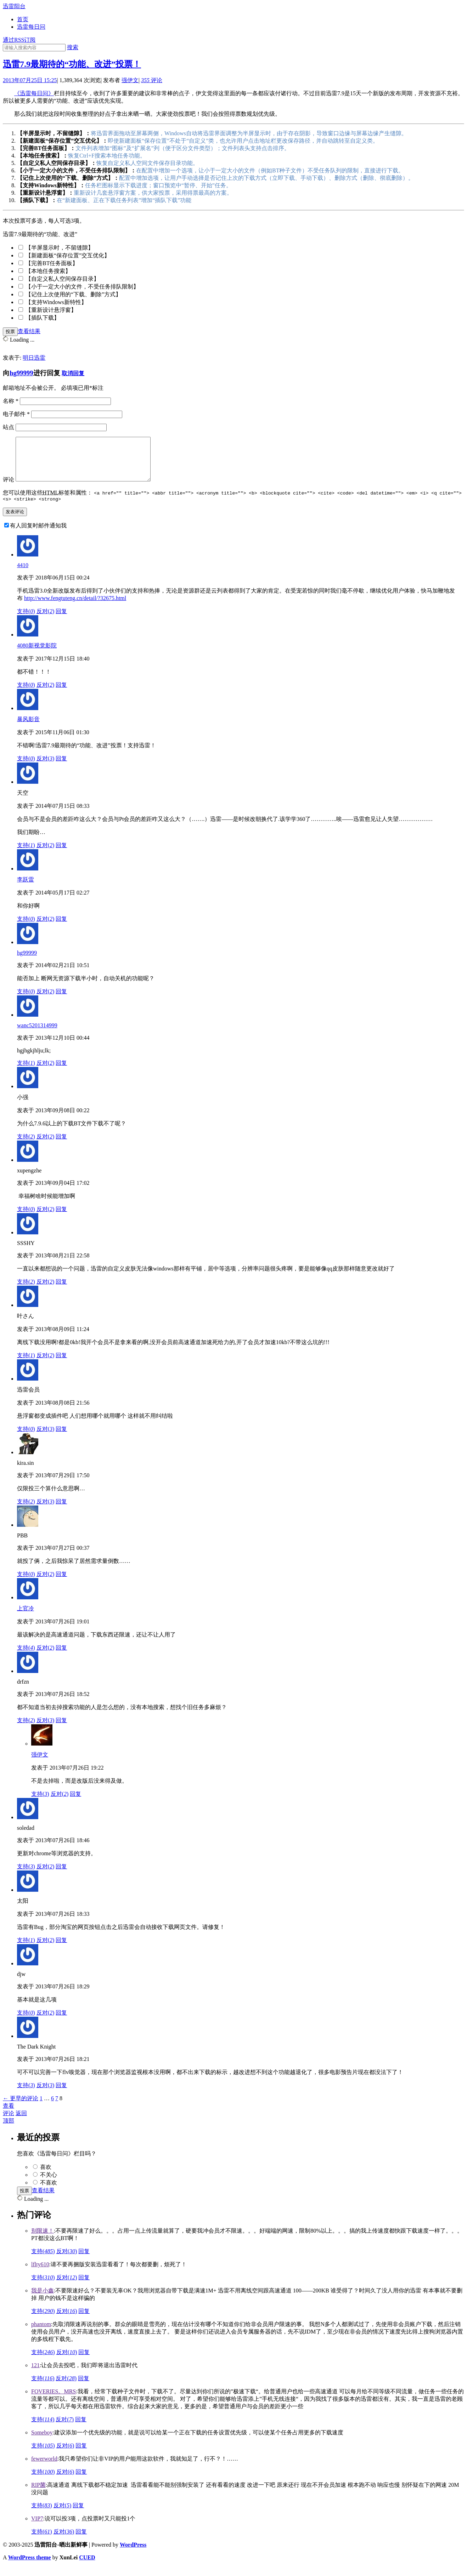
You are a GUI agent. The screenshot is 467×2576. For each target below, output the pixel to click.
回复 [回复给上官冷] (61, 1657)
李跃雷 (25, 889)
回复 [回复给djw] (61, 2022)
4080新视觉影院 (37, 655)
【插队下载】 (43, 318)
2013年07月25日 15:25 (30, 80)
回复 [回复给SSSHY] (61, 1291)
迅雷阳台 (14, 6)
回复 (84, 2261)
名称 (10, 401)
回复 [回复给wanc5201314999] (61, 1072)
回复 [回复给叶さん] (61, 1365)
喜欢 (45, 2177)
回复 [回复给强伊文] (75, 1803)
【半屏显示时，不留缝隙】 (60, 248)
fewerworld (44, 2468)
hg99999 (21, 373)
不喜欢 (48, 2192)
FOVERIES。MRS (53, 2401)
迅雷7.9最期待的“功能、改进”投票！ (72, 64)
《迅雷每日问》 (34, 93)
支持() (26, 621)
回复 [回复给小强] (61, 1146)
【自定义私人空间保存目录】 (62, 279)
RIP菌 (38, 2494)
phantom (41, 2334)
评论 (151, 80)
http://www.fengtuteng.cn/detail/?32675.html (75, 608)
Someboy (41, 2442)
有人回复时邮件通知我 (38, 535)
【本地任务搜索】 (48, 271)
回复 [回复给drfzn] (61, 1730)
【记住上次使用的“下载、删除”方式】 (73, 294)
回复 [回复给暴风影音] (61, 768)
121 (35, 2375)
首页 (22, 19)
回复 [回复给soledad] (61, 1876)
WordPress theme (29, 2567)
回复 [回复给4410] (61, 621)
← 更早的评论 (20, 2108)
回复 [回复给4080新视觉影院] (61, 694)
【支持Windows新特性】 (56, 302)
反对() (45, 621)
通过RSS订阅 (19, 40)
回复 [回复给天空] (61, 855)
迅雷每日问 (31, 27)
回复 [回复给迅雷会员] (61, 1438)
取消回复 (73, 373)
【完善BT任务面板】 (52, 263)
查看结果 (29, 331)
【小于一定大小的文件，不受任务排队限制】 (82, 287)
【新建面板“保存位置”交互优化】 (68, 255)
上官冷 (25, 1618)
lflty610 (40, 2274)
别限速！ (42, 2240)
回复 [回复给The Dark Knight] (61, 2095)
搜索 (72, 47)
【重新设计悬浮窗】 (51, 310)
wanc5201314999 (37, 1035)
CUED (87, 2567)
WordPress (133, 2554)
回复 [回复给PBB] (61, 1584)
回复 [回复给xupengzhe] (61, 1219)
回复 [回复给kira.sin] (61, 1511)
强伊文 (130, 80)
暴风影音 (28, 729)
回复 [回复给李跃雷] (61, 928)
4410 (22, 575)
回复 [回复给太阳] (61, 1950)
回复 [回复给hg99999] (61, 1001)
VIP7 (37, 2528)
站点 (8, 427)
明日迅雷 (34, 358)
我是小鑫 (42, 2300)
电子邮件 (16, 414)
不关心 (48, 2184)
